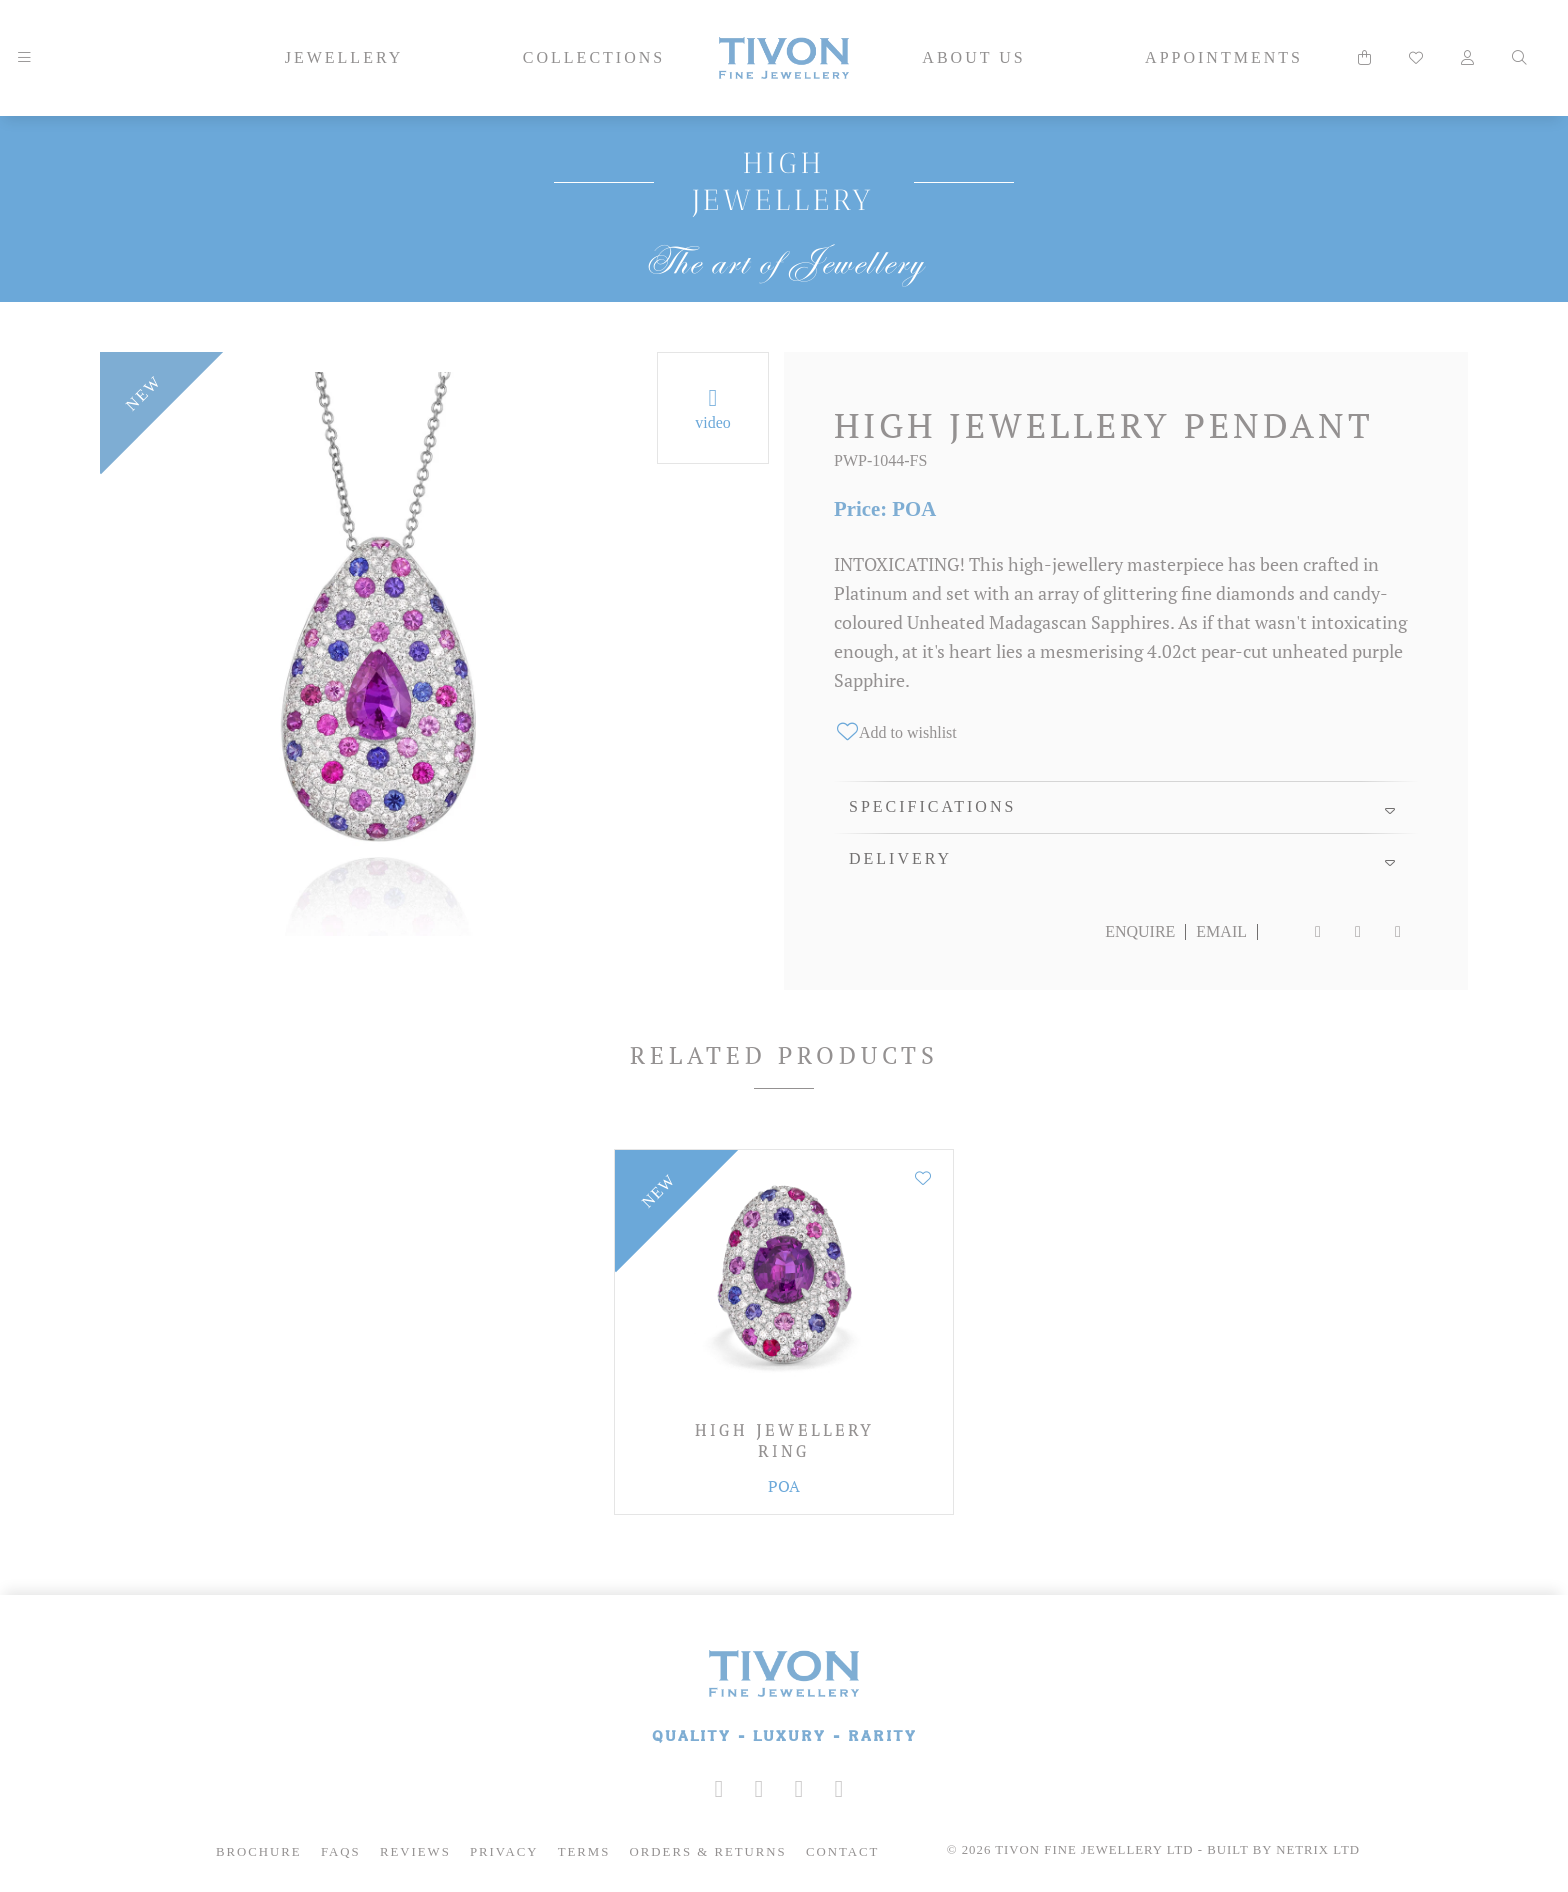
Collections (594, 57)
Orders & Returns (708, 1852)
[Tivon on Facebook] (759, 1789)
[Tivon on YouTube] (799, 1789)
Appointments (1224, 57)
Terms (584, 1852)
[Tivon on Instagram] (719, 1789)
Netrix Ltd (1318, 1850)
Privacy (504, 1852)
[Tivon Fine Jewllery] (784, 1698)
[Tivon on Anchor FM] (839, 1789)
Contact (842, 1852)
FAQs (341, 1852)
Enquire (1140, 931)
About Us (973, 57)
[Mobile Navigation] (24, 58)
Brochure (259, 1852)
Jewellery (344, 57)
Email (1221, 931)
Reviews (415, 1852)
